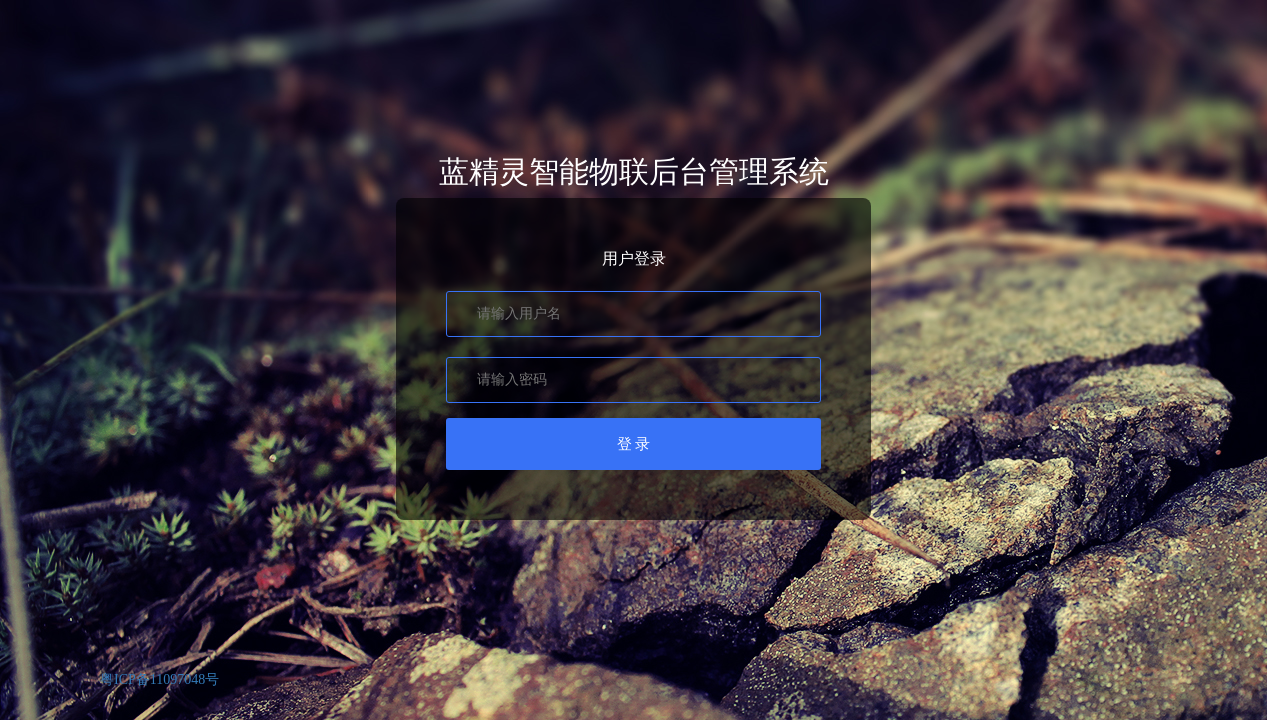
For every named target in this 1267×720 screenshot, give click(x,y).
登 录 (634, 444)
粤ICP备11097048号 (159, 679)
